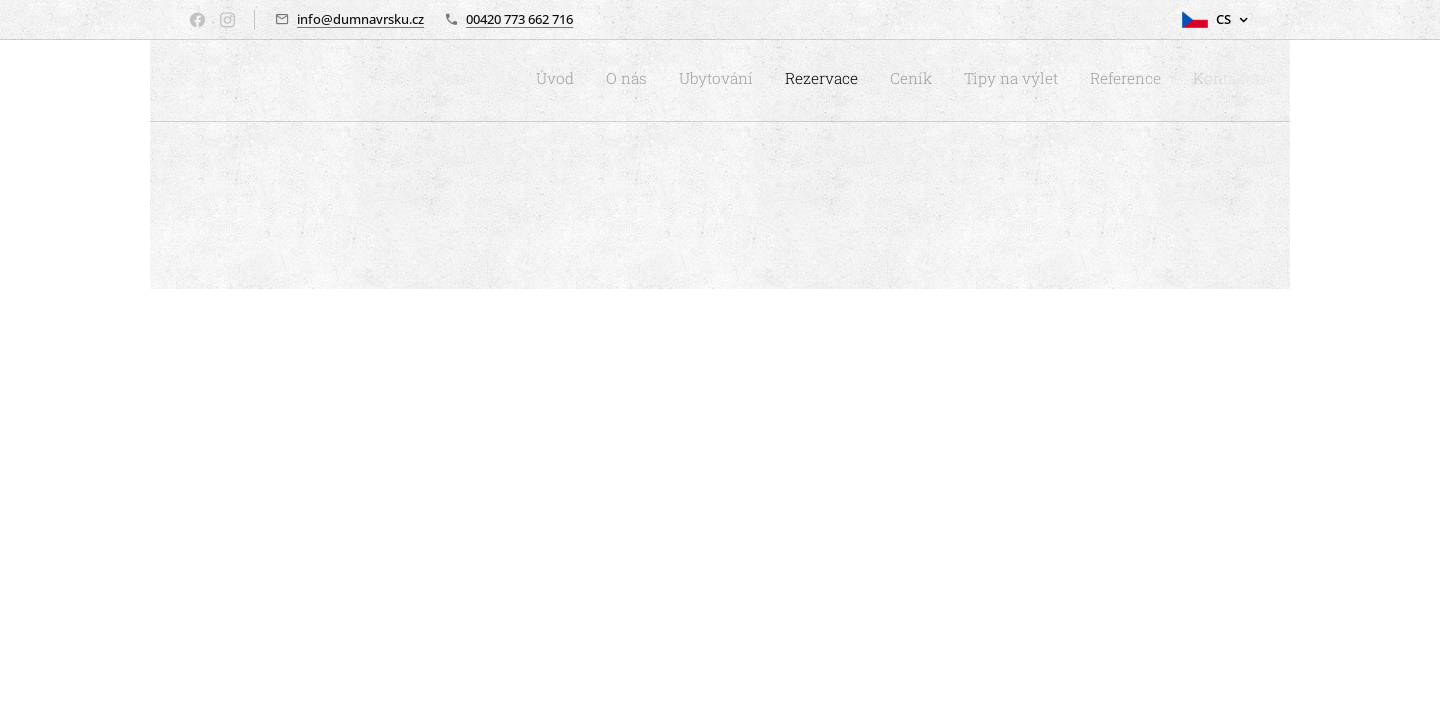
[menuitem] (1031, 81)
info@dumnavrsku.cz (360, 19)
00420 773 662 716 (519, 19)
